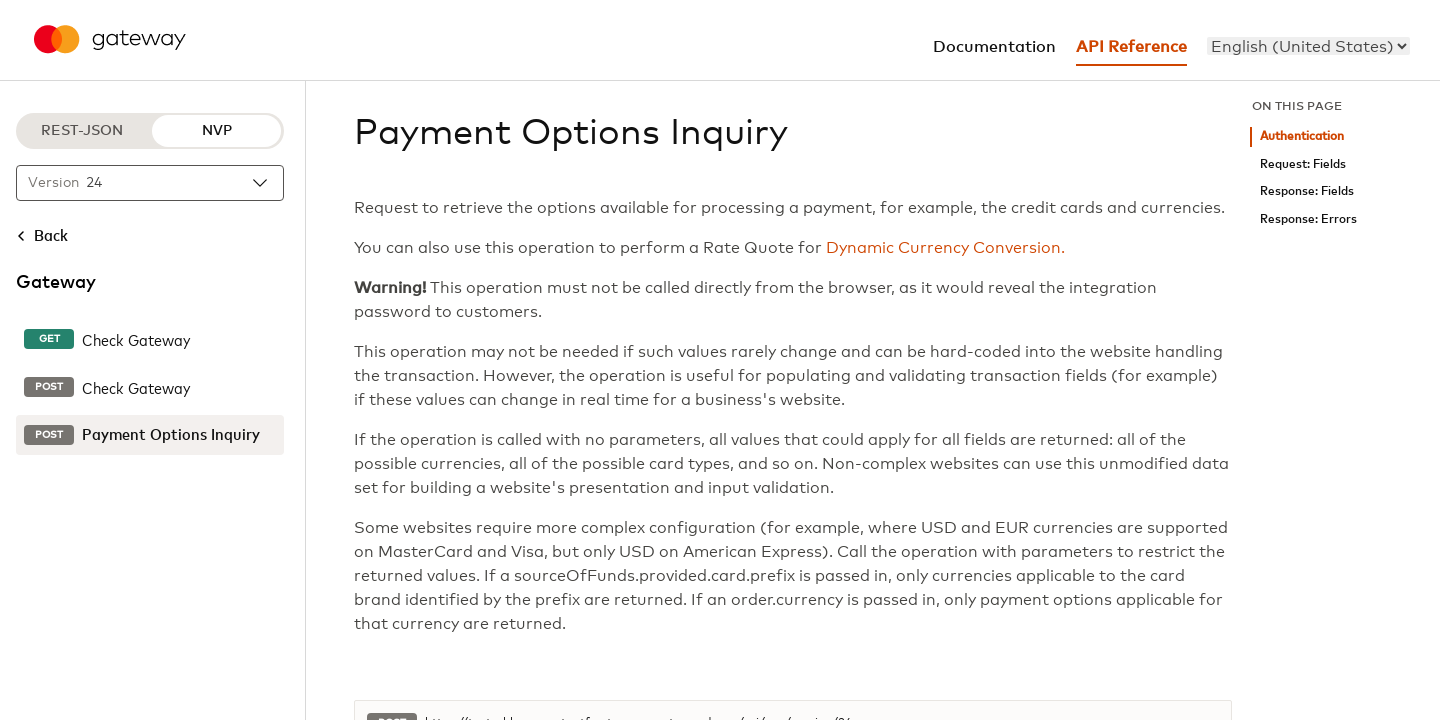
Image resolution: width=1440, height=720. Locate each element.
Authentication (1302, 136)
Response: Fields (1307, 191)
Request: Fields (1303, 164)
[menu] (1308, 46)
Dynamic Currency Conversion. (945, 248)
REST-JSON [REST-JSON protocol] (82, 131)
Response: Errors (1308, 219)
